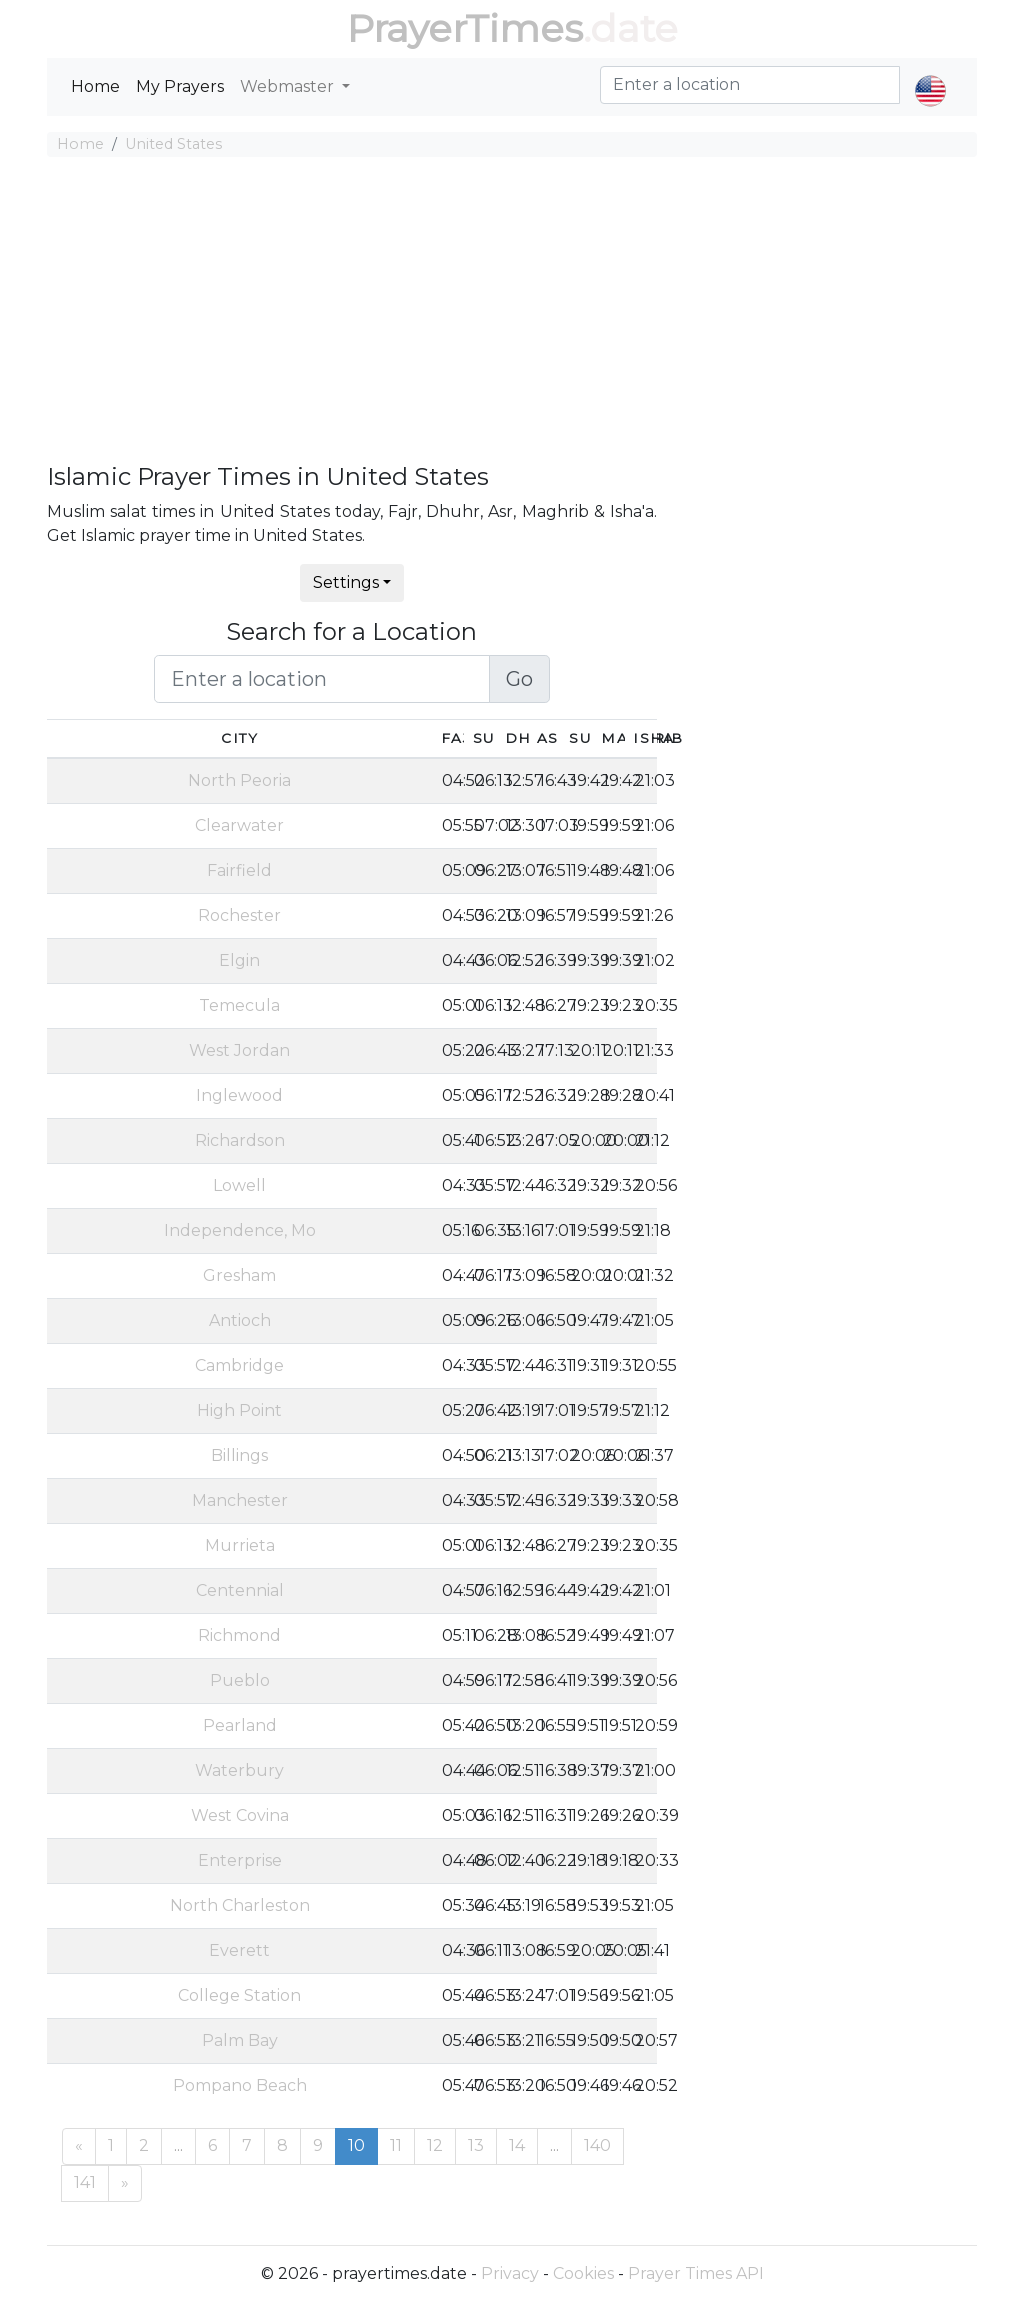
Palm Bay (240, 2040)
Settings (346, 582)
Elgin (239, 960)
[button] (930, 74)
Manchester (240, 1500)
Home (95, 86)
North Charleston (240, 1905)
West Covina (240, 1815)
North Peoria (239, 780)
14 (517, 2145)
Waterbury (239, 1770)
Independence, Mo (240, 1230)
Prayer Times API (696, 2273)
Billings (239, 1455)
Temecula (239, 1005)
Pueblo (240, 1680)
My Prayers (180, 86)
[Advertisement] (512, 313)
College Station (239, 1995)
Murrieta (240, 1545)
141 (85, 2182)
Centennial (240, 1590)
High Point (239, 1410)
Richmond (239, 1635)
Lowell (239, 1185)
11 (396, 2145)
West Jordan (239, 1050)
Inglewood (239, 1095)
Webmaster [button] (289, 86)
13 (476, 2145)
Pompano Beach (240, 2085)
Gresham (239, 1275)
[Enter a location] (322, 679)
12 (435, 2145)
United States (173, 144)
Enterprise (240, 1860)
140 (597, 2145)
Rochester (239, 915)
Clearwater (239, 825)
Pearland (240, 1725)
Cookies (583, 2273)
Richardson (240, 1140)
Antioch (240, 1320)
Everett (239, 1950)
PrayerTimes (465, 28)
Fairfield (239, 870)
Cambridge (239, 1365)
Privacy (510, 2273)
